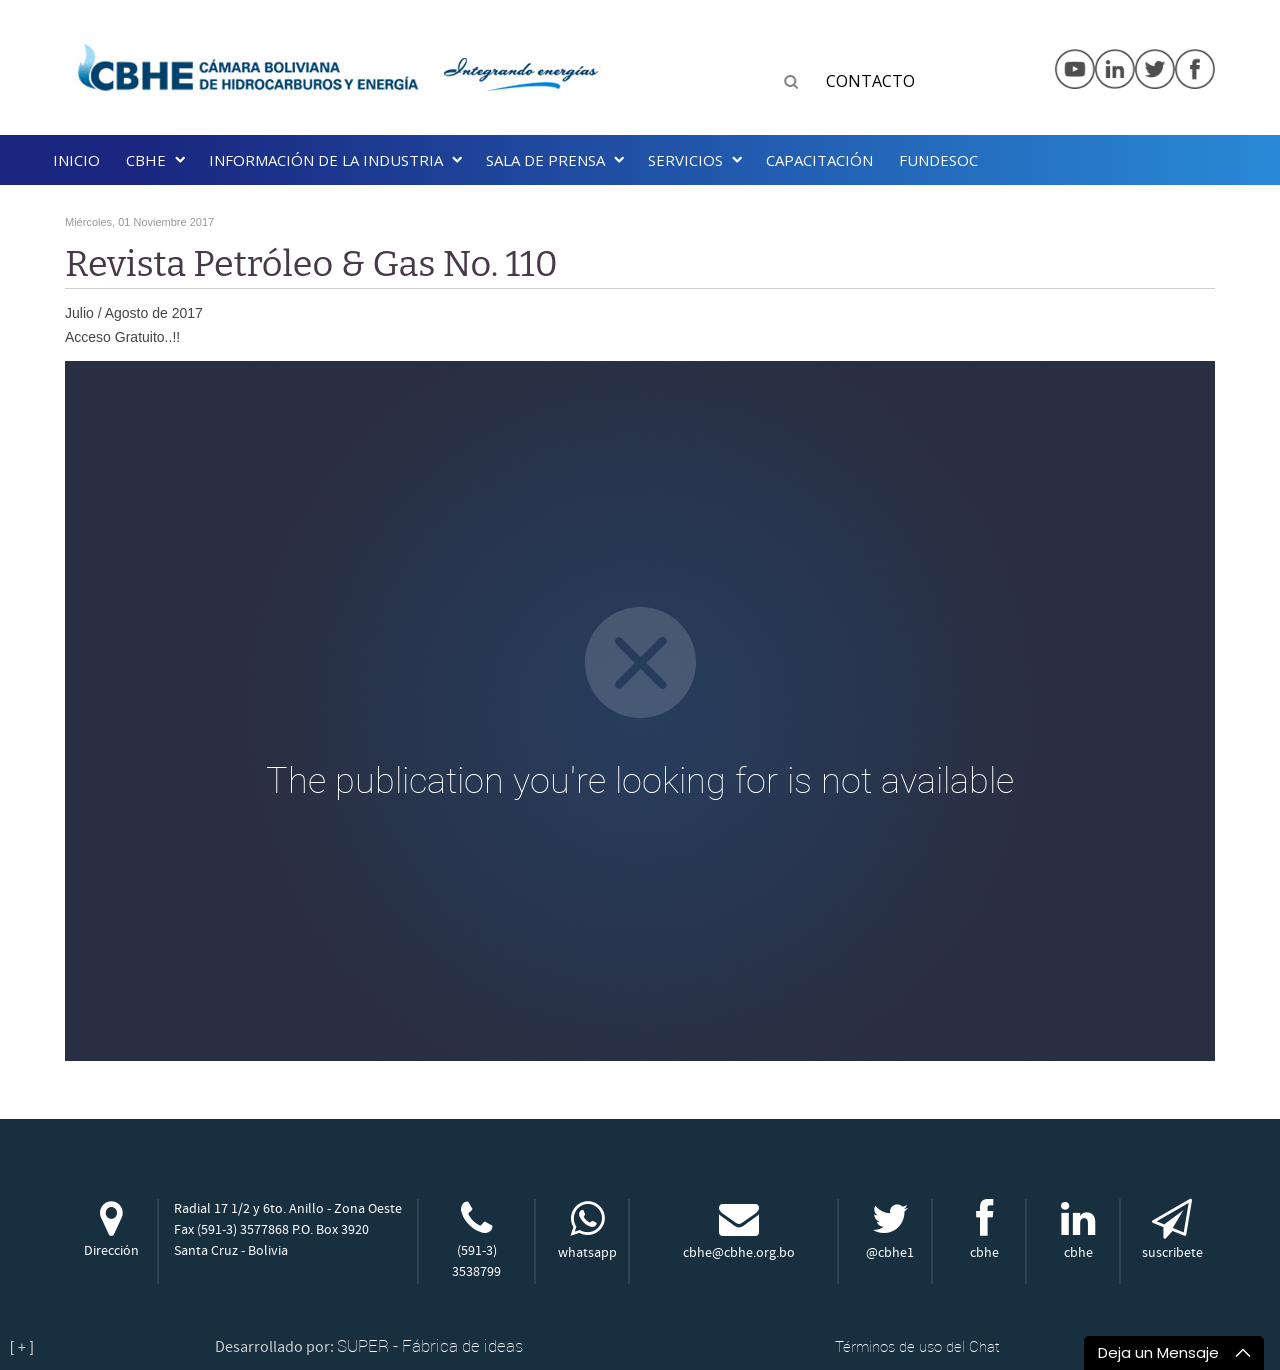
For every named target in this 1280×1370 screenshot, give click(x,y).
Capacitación (819, 160)
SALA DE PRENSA (545, 160)
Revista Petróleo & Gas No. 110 (311, 264)
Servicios (685, 160)
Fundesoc (938, 160)
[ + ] (22, 1347)
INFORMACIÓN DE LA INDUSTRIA (326, 160)
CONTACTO (870, 81)
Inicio (76, 160)
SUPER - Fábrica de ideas (430, 1345)
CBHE (146, 160)
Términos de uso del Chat (917, 1346)
